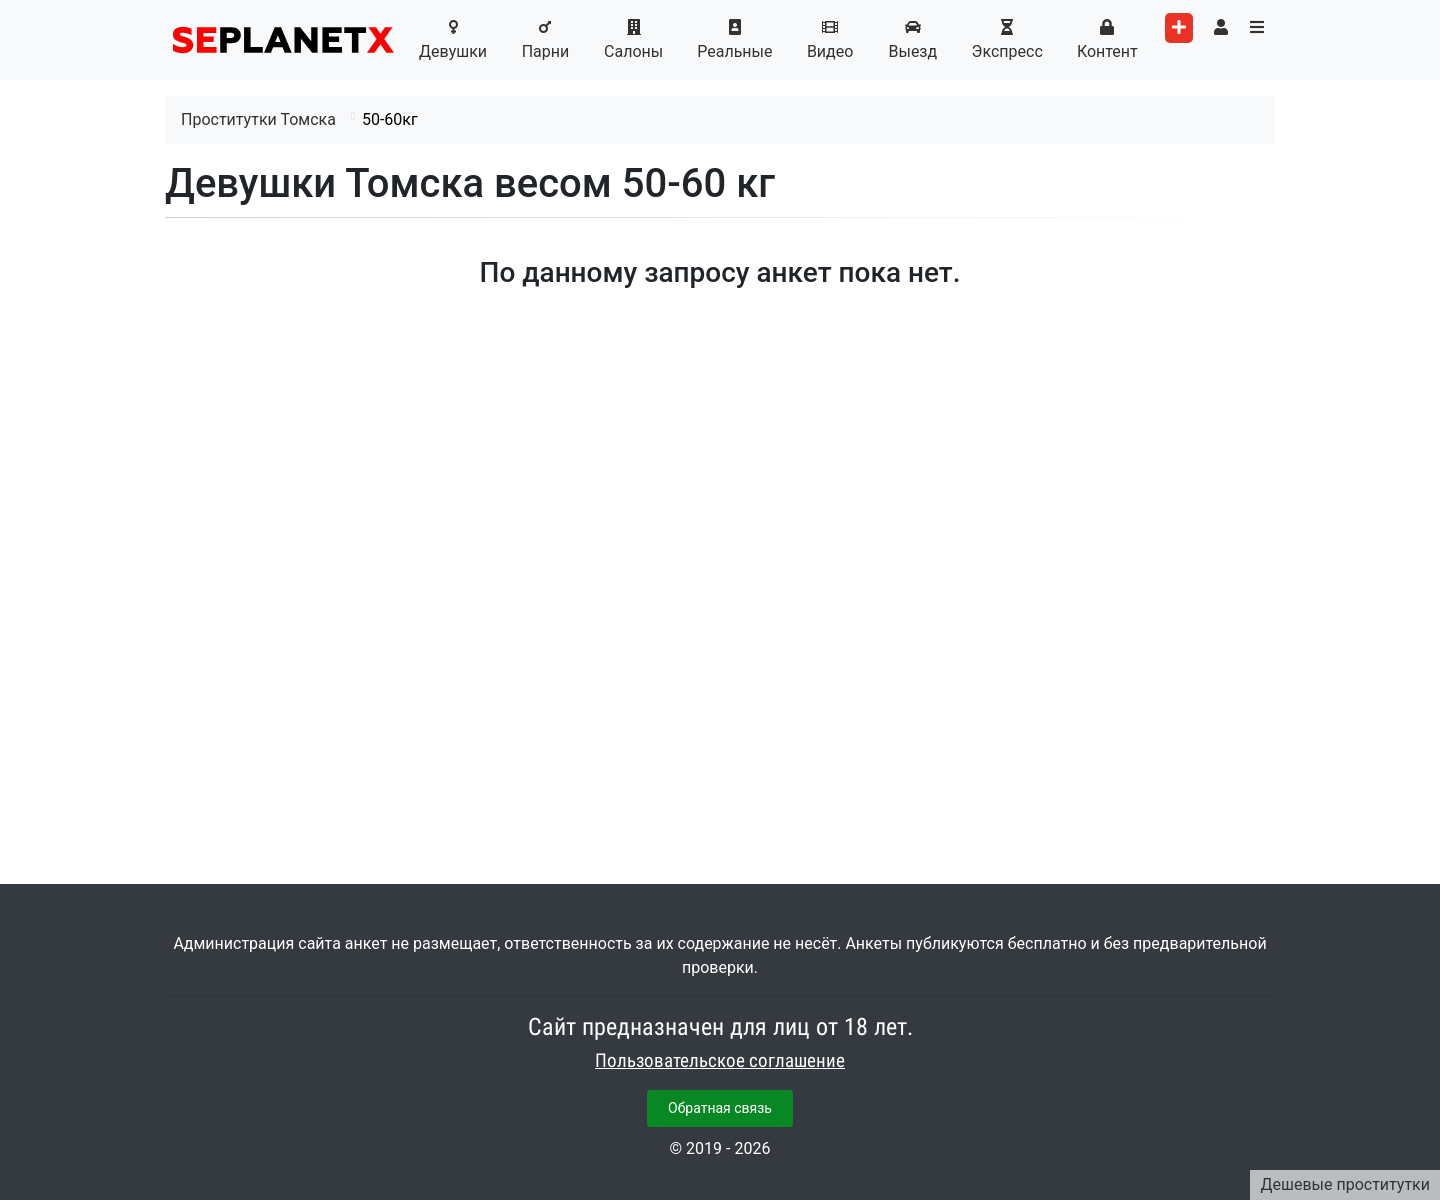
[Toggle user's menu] (1221, 28)
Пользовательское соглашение (720, 1061)
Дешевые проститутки (1345, 1184)
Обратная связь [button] (720, 1108)
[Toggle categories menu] (1257, 28)
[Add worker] (1179, 28)
